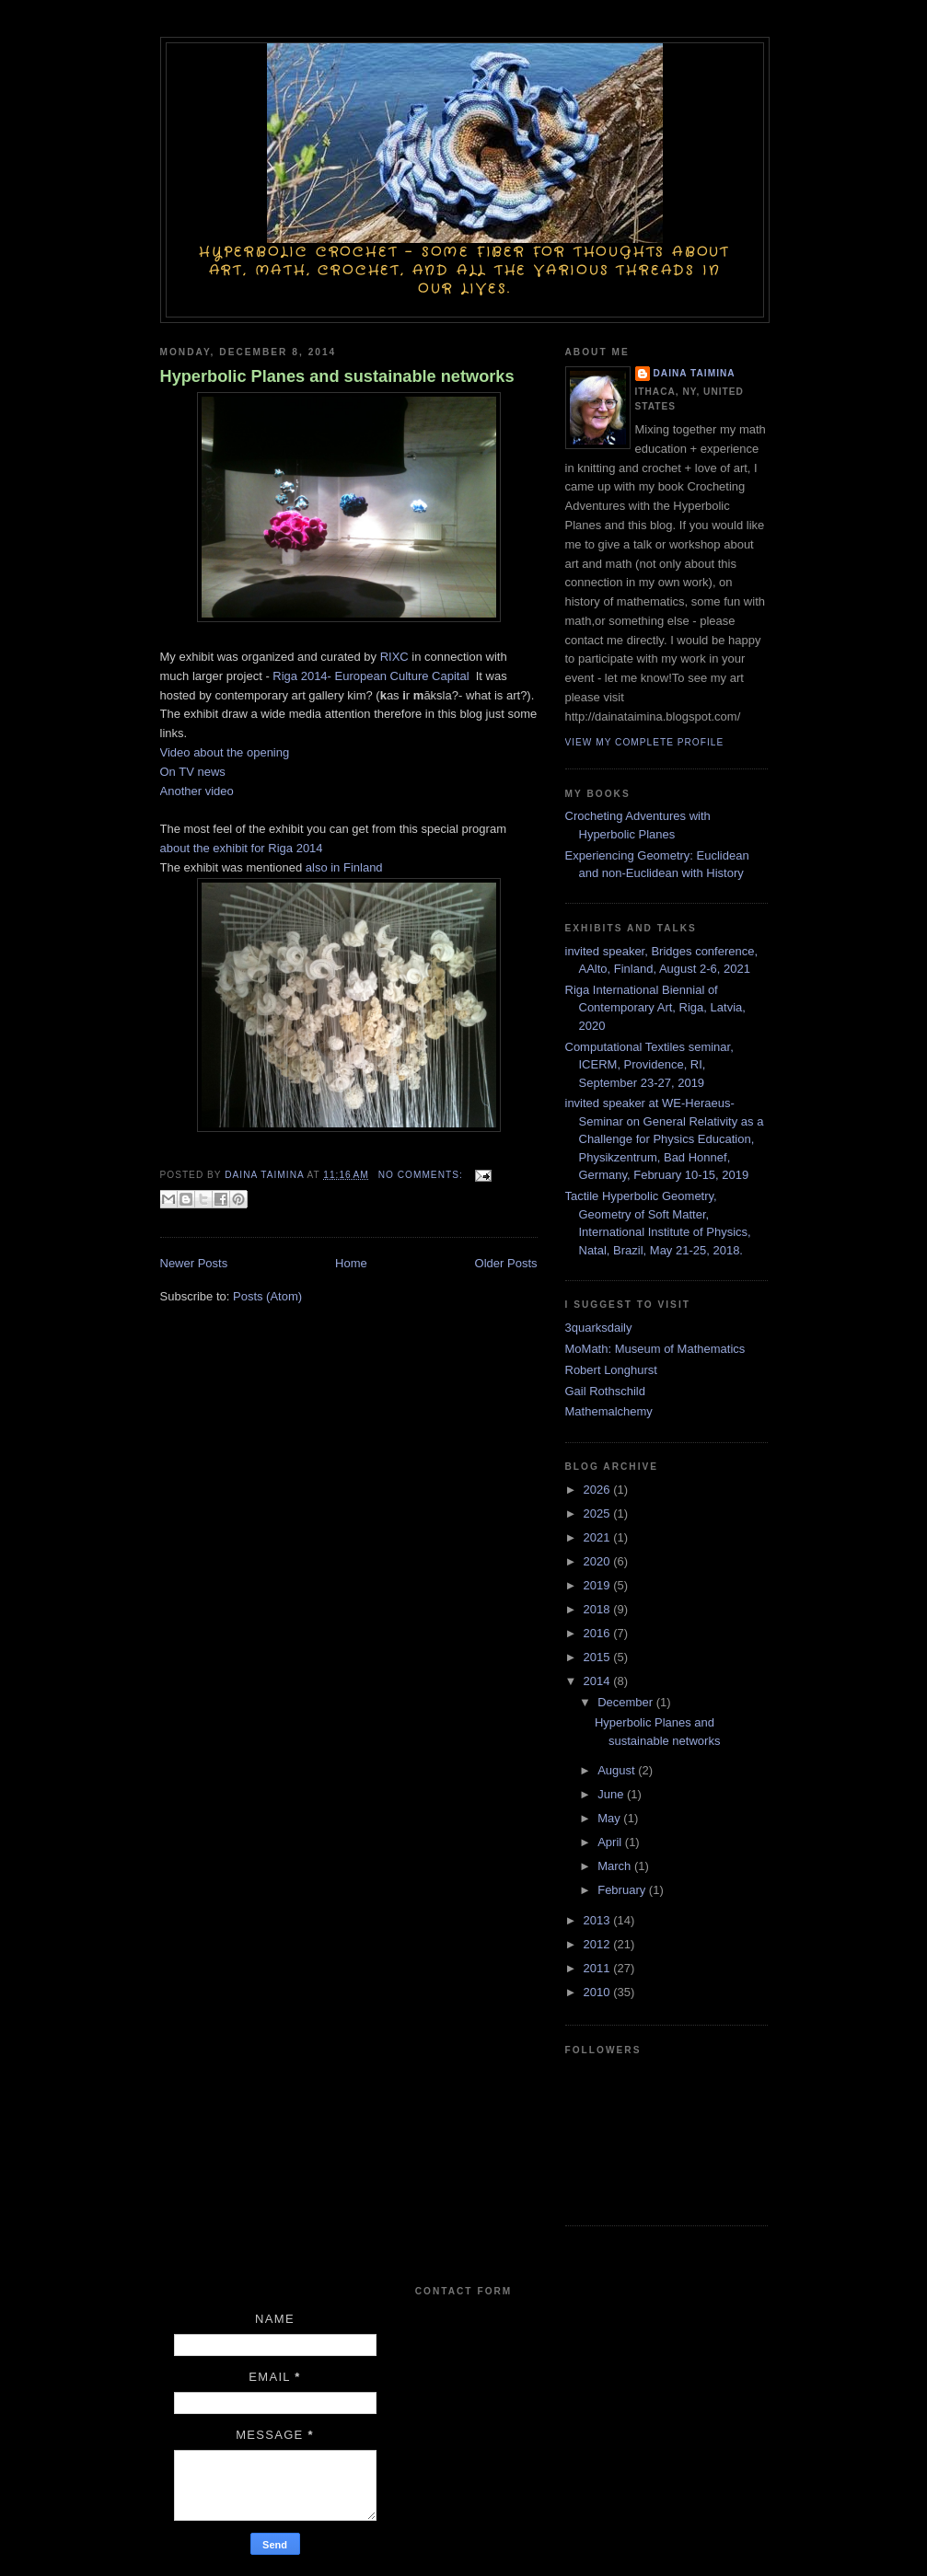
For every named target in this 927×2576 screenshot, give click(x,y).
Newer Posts (194, 1263)
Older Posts (506, 1263)
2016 (599, 1633)
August (617, 1770)
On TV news (193, 772)
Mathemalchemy (609, 1411)
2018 (599, 1609)
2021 (599, 1537)
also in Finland (344, 867)
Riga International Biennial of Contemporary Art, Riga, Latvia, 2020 (655, 1008)
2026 (599, 1489)
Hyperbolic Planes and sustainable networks (337, 376)
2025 (599, 1513)
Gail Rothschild (605, 1391)
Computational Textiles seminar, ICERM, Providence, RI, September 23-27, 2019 (649, 1065)
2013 (599, 1920)
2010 (599, 1992)
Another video (197, 791)
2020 (599, 1561)
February (623, 1890)
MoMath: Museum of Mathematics (655, 1349)
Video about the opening (225, 752)
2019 (599, 1585)
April (611, 1842)
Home (351, 1263)
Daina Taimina (695, 373)
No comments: (422, 1175)
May (610, 1818)
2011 (599, 1968)
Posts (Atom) (267, 1296)
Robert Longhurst (611, 1370)
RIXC (394, 657)
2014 (599, 1681)
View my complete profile (644, 742)
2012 (599, 1944)
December (626, 1702)
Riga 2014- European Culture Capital (372, 676)
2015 (599, 1657)
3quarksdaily (598, 1327)
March (615, 1866)
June (612, 1794)
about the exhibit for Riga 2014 (243, 848)
